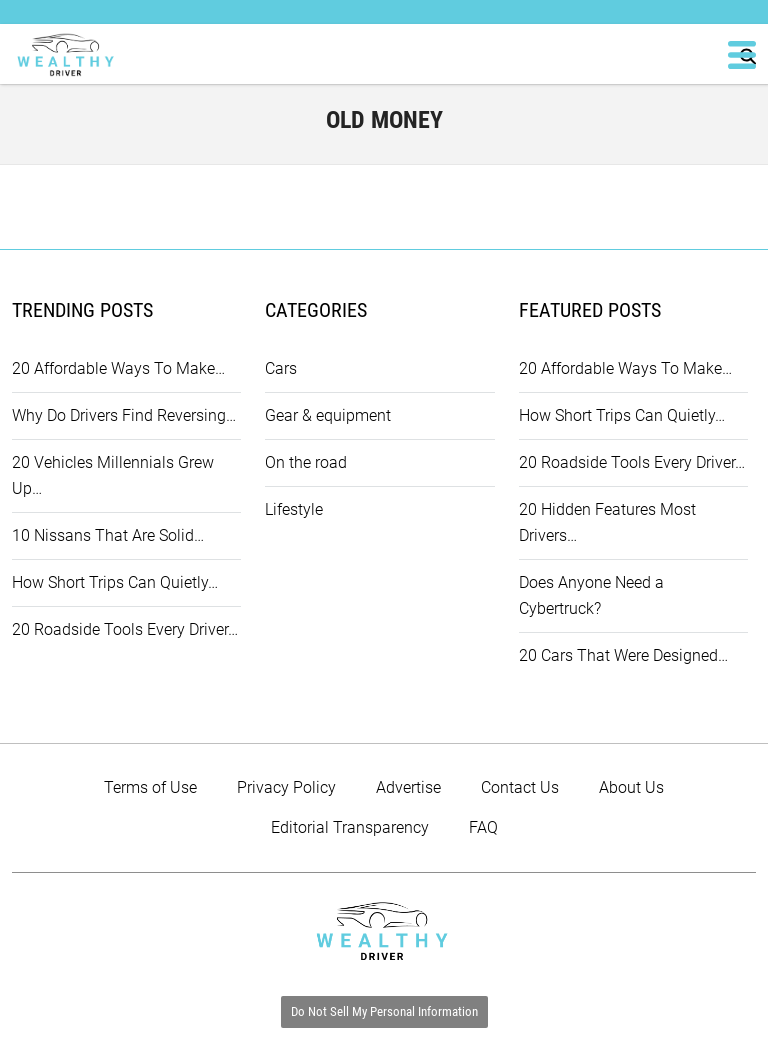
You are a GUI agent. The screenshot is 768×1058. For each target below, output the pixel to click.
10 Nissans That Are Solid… (108, 535)
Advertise (408, 787)
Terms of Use (150, 787)
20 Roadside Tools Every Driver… (125, 629)
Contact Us (520, 787)
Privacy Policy (286, 787)
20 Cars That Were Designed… (623, 655)
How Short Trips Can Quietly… (115, 582)
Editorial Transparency (350, 827)
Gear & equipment (328, 415)
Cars (281, 368)
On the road (306, 462)
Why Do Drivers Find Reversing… (124, 415)
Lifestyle (294, 509)
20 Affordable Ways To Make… (118, 368)
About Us (631, 787)
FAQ (483, 827)
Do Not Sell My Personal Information (384, 1011)
